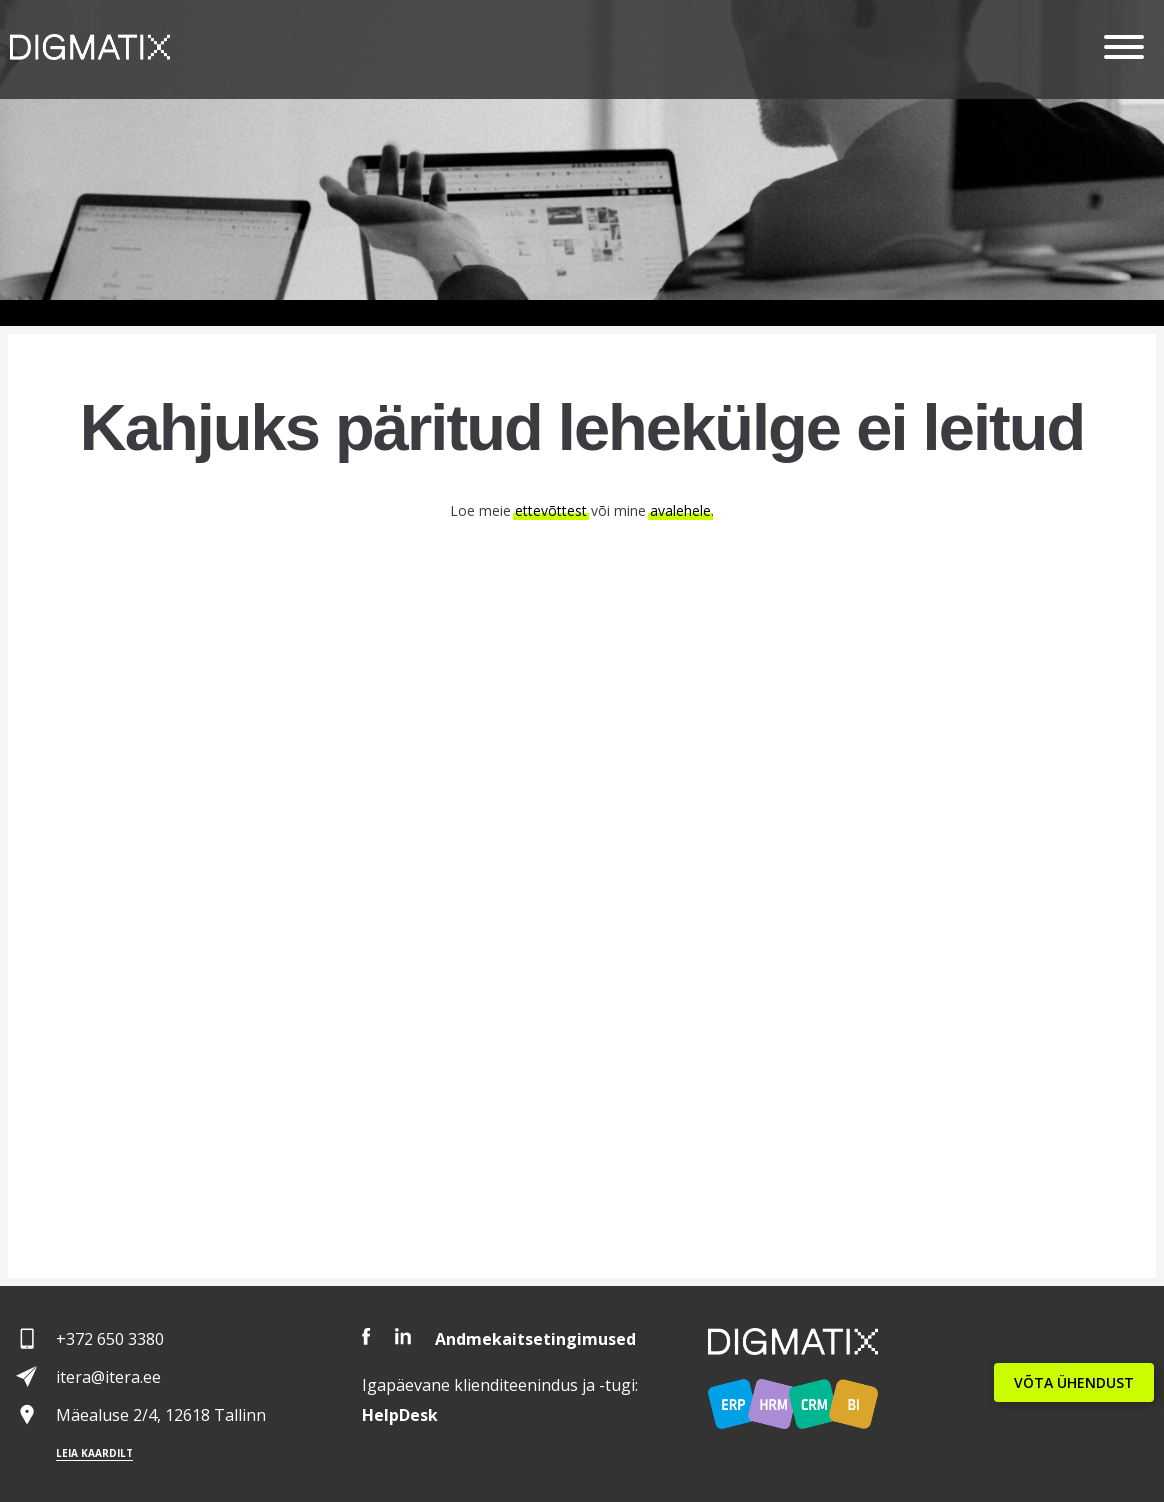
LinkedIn (403, 1336)
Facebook (366, 1336)
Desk (400, 1415)
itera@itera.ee (108, 1377)
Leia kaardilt (94, 1453)
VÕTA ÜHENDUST (1074, 1382)
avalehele (680, 510)
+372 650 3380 (110, 1339)
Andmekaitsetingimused (535, 1339)
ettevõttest (551, 510)
